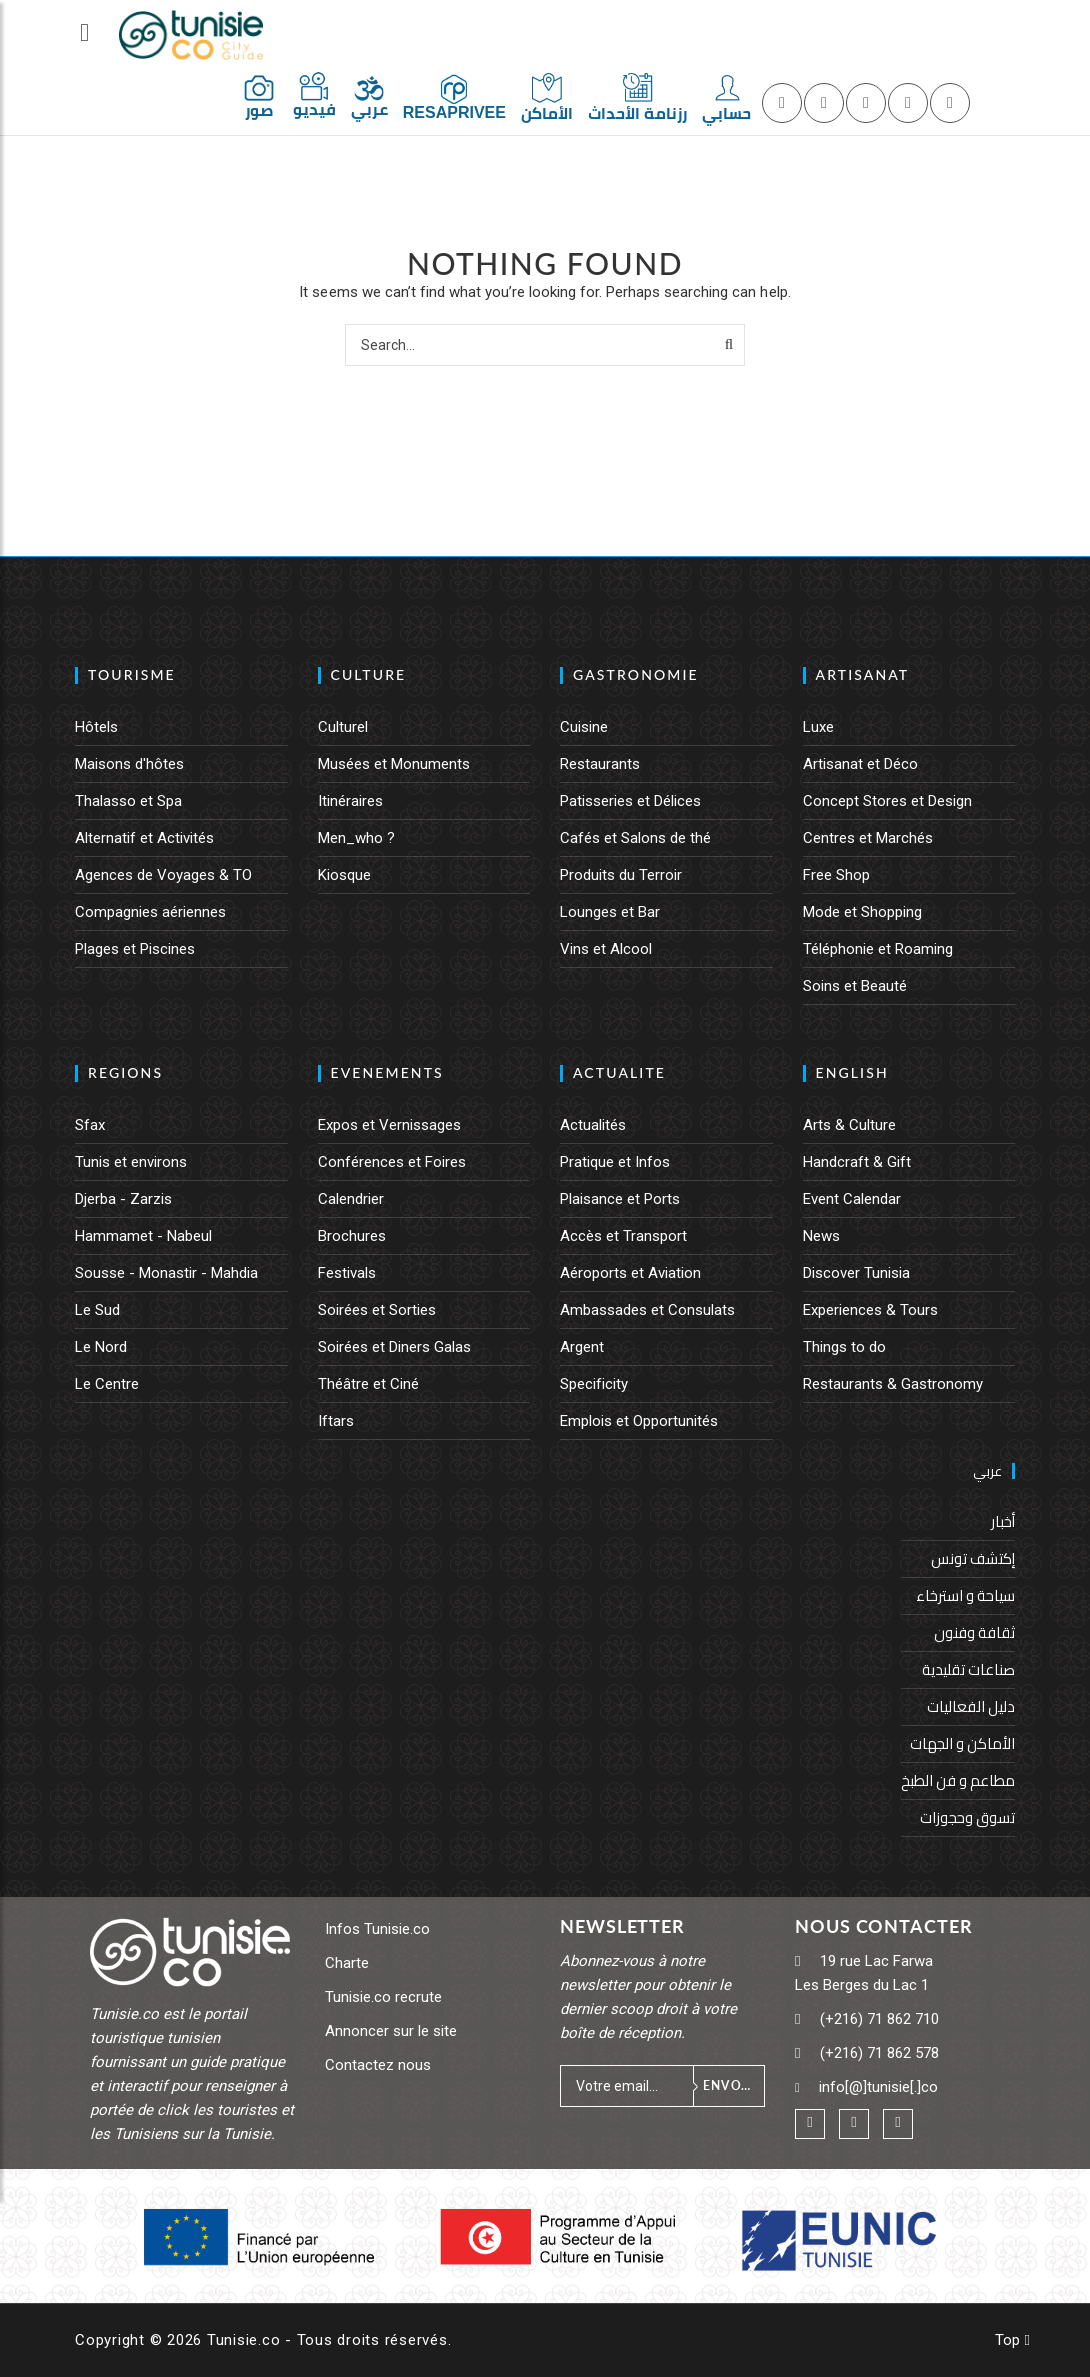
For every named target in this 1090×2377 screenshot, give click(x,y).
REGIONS (125, 1072)
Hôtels (96, 727)
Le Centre (107, 1384)
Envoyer (733, 2085)
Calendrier (351, 1199)
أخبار (1003, 1521)
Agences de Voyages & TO (163, 875)
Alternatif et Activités (144, 838)
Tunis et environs (131, 1162)
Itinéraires (350, 801)
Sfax (90, 1125)
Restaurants (600, 764)
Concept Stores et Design (887, 801)
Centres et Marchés (868, 838)
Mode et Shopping (862, 912)
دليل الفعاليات (971, 1706)
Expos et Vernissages (389, 1125)
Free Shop (836, 875)
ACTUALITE (619, 1072)
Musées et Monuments (394, 764)
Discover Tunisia (856, 1273)
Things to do (844, 1347)
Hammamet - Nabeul (143, 1236)
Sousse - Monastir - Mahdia (166, 1273)
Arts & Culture (849, 1125)
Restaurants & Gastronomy (893, 1384)
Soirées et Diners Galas (394, 1347)
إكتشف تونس (973, 1558)
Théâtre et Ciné (368, 1384)
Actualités (593, 1125)
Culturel (343, 727)
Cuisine (584, 727)
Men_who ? (356, 838)
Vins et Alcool (606, 949)
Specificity (594, 1384)
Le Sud (97, 1310)
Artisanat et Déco (860, 764)
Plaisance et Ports (620, 1199)
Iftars (336, 1421)
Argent (582, 1347)
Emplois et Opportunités (639, 1421)
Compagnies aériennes (150, 912)
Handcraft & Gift (857, 1162)
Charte (347, 1963)
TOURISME (132, 674)
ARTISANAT (863, 674)
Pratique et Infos (615, 1162)
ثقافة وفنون (974, 1632)
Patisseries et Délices (630, 801)
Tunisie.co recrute (383, 1997)
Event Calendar (852, 1199)
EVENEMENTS (387, 1072)
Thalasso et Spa (128, 801)
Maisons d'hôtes (129, 764)
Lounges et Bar (610, 912)
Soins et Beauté (855, 986)
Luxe (818, 727)
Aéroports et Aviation (630, 1273)
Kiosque (344, 875)
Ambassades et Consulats (647, 1310)
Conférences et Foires (392, 1162)
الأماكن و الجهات (962, 1743)
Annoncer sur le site (391, 2031)
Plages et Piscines (135, 949)
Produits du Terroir (621, 875)
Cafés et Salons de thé (635, 838)
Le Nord (101, 1347)
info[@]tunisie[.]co (878, 2087)
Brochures (352, 1236)
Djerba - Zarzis (123, 1199)
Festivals (347, 1273)
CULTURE (369, 674)
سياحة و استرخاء (965, 1595)
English (852, 1072)
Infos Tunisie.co (377, 1929)
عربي (987, 1471)
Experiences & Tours (870, 1310)
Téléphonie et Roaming (878, 949)
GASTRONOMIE (636, 674)
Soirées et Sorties (377, 1310)
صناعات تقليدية (968, 1669)
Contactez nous (378, 2065)
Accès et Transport (623, 1236)
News (821, 1236)
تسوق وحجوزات (967, 1817)
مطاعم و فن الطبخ (958, 1780)
